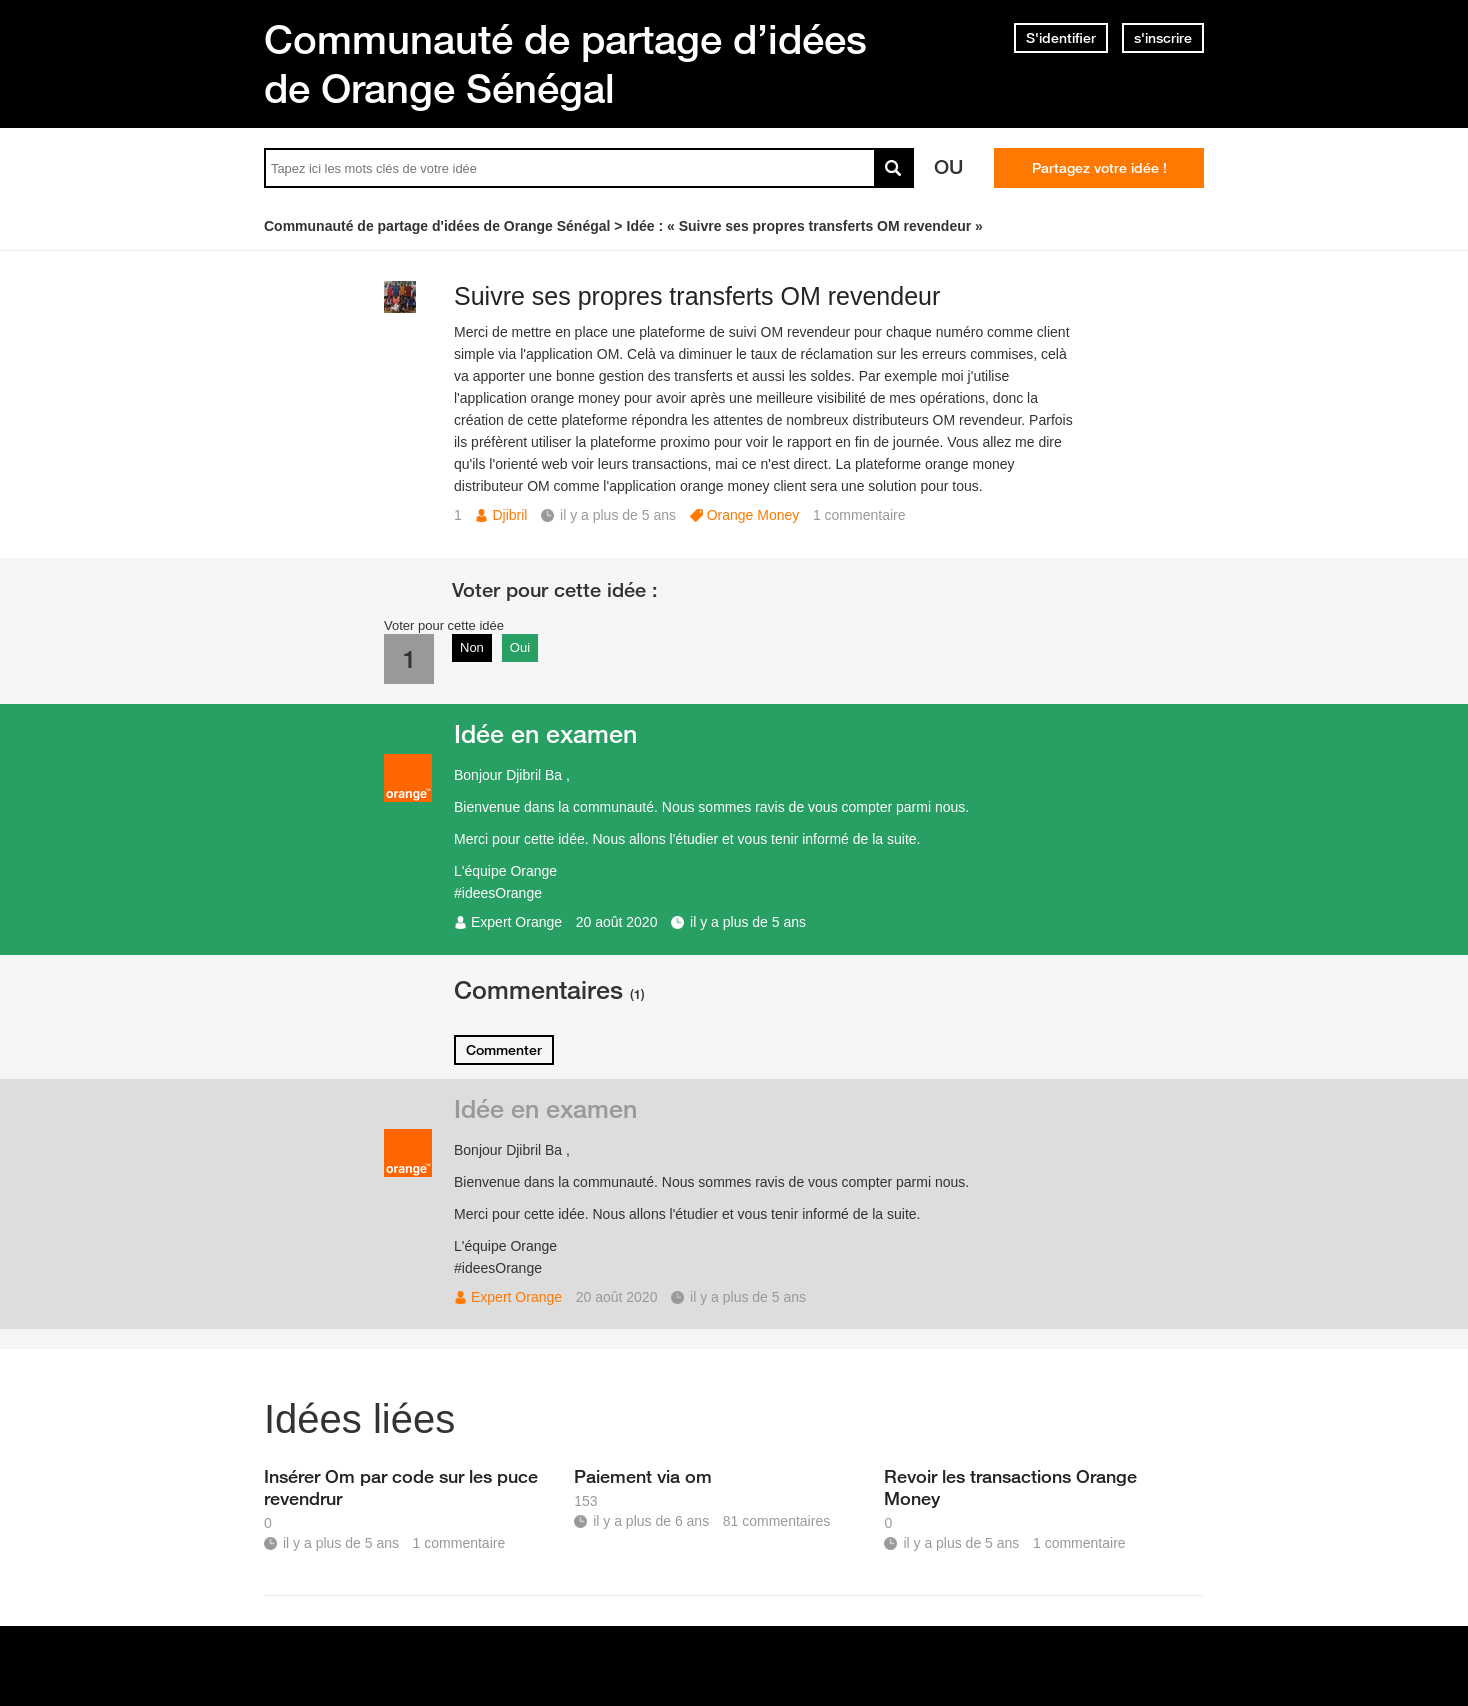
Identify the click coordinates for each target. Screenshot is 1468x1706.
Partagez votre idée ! (1099, 168)
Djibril (509, 515)
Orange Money (753, 515)
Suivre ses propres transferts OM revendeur (697, 296)
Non (472, 647)
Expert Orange (516, 922)
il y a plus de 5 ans (748, 922)
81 (776, 1521)
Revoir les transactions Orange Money (1010, 1487)
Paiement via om (643, 1476)
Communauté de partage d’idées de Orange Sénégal (565, 63)
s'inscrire (1163, 38)
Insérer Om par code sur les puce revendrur (401, 1487)
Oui (520, 647)
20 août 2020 (617, 922)
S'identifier (1061, 38)
